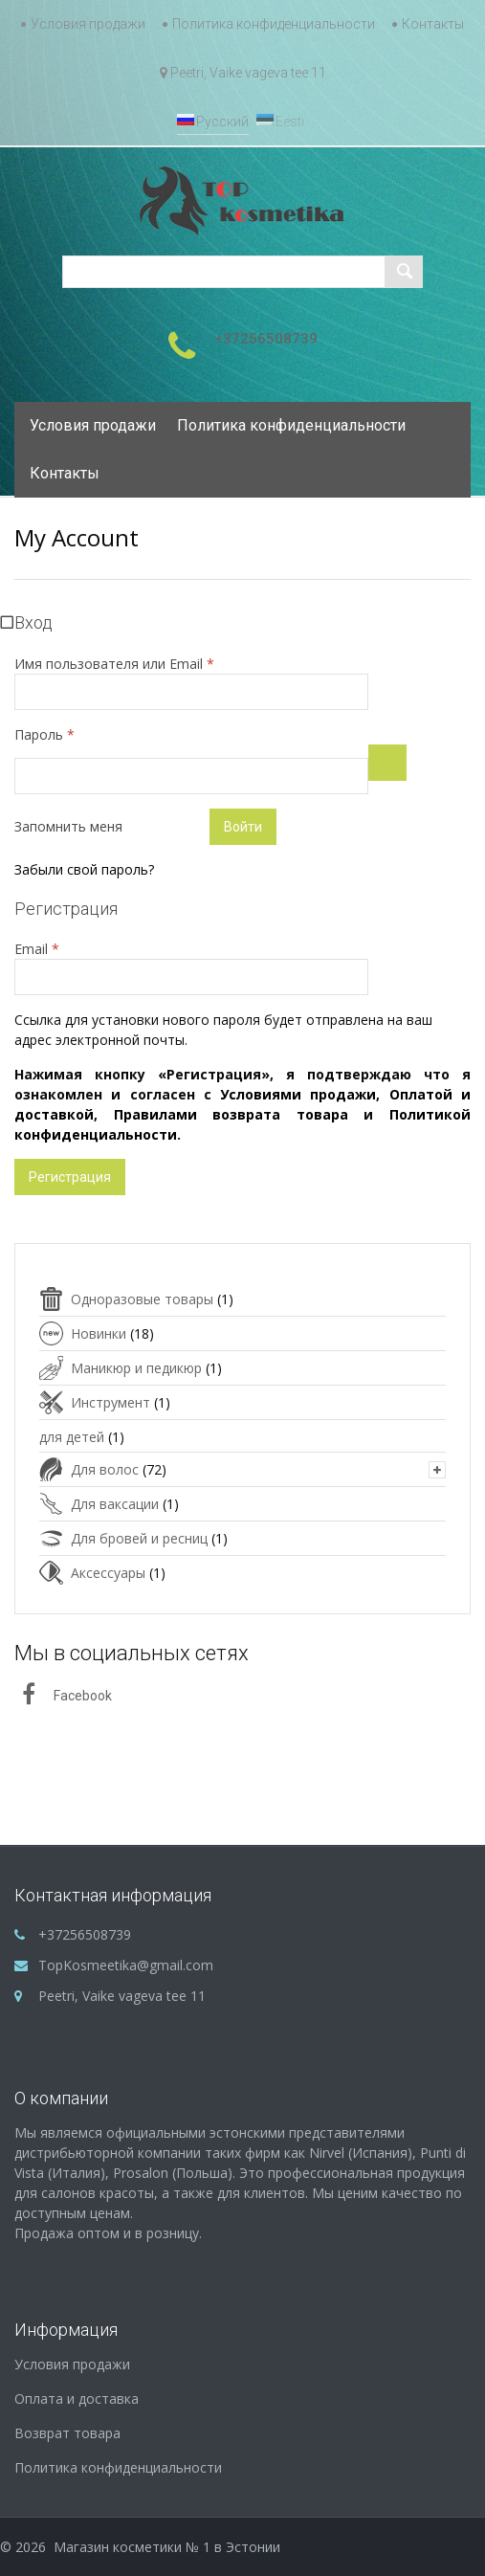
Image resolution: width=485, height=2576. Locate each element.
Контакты (433, 24)
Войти (243, 826)
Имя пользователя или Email (114, 663)
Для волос (105, 1469)
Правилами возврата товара (231, 1114)
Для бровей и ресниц (139, 1538)
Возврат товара (67, 2433)
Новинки (98, 1333)
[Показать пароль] (387, 762)
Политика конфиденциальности (273, 24)
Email (80, 948)
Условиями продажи (298, 1094)
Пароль (88, 734)
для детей (71, 1437)
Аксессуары (108, 1573)
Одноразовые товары (142, 1299)
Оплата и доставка (76, 2398)
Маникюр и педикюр (136, 1368)
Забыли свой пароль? (84, 869)
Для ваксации (115, 1504)
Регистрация (70, 1177)
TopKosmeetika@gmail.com (125, 1965)
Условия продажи (88, 24)
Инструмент (110, 1402)
